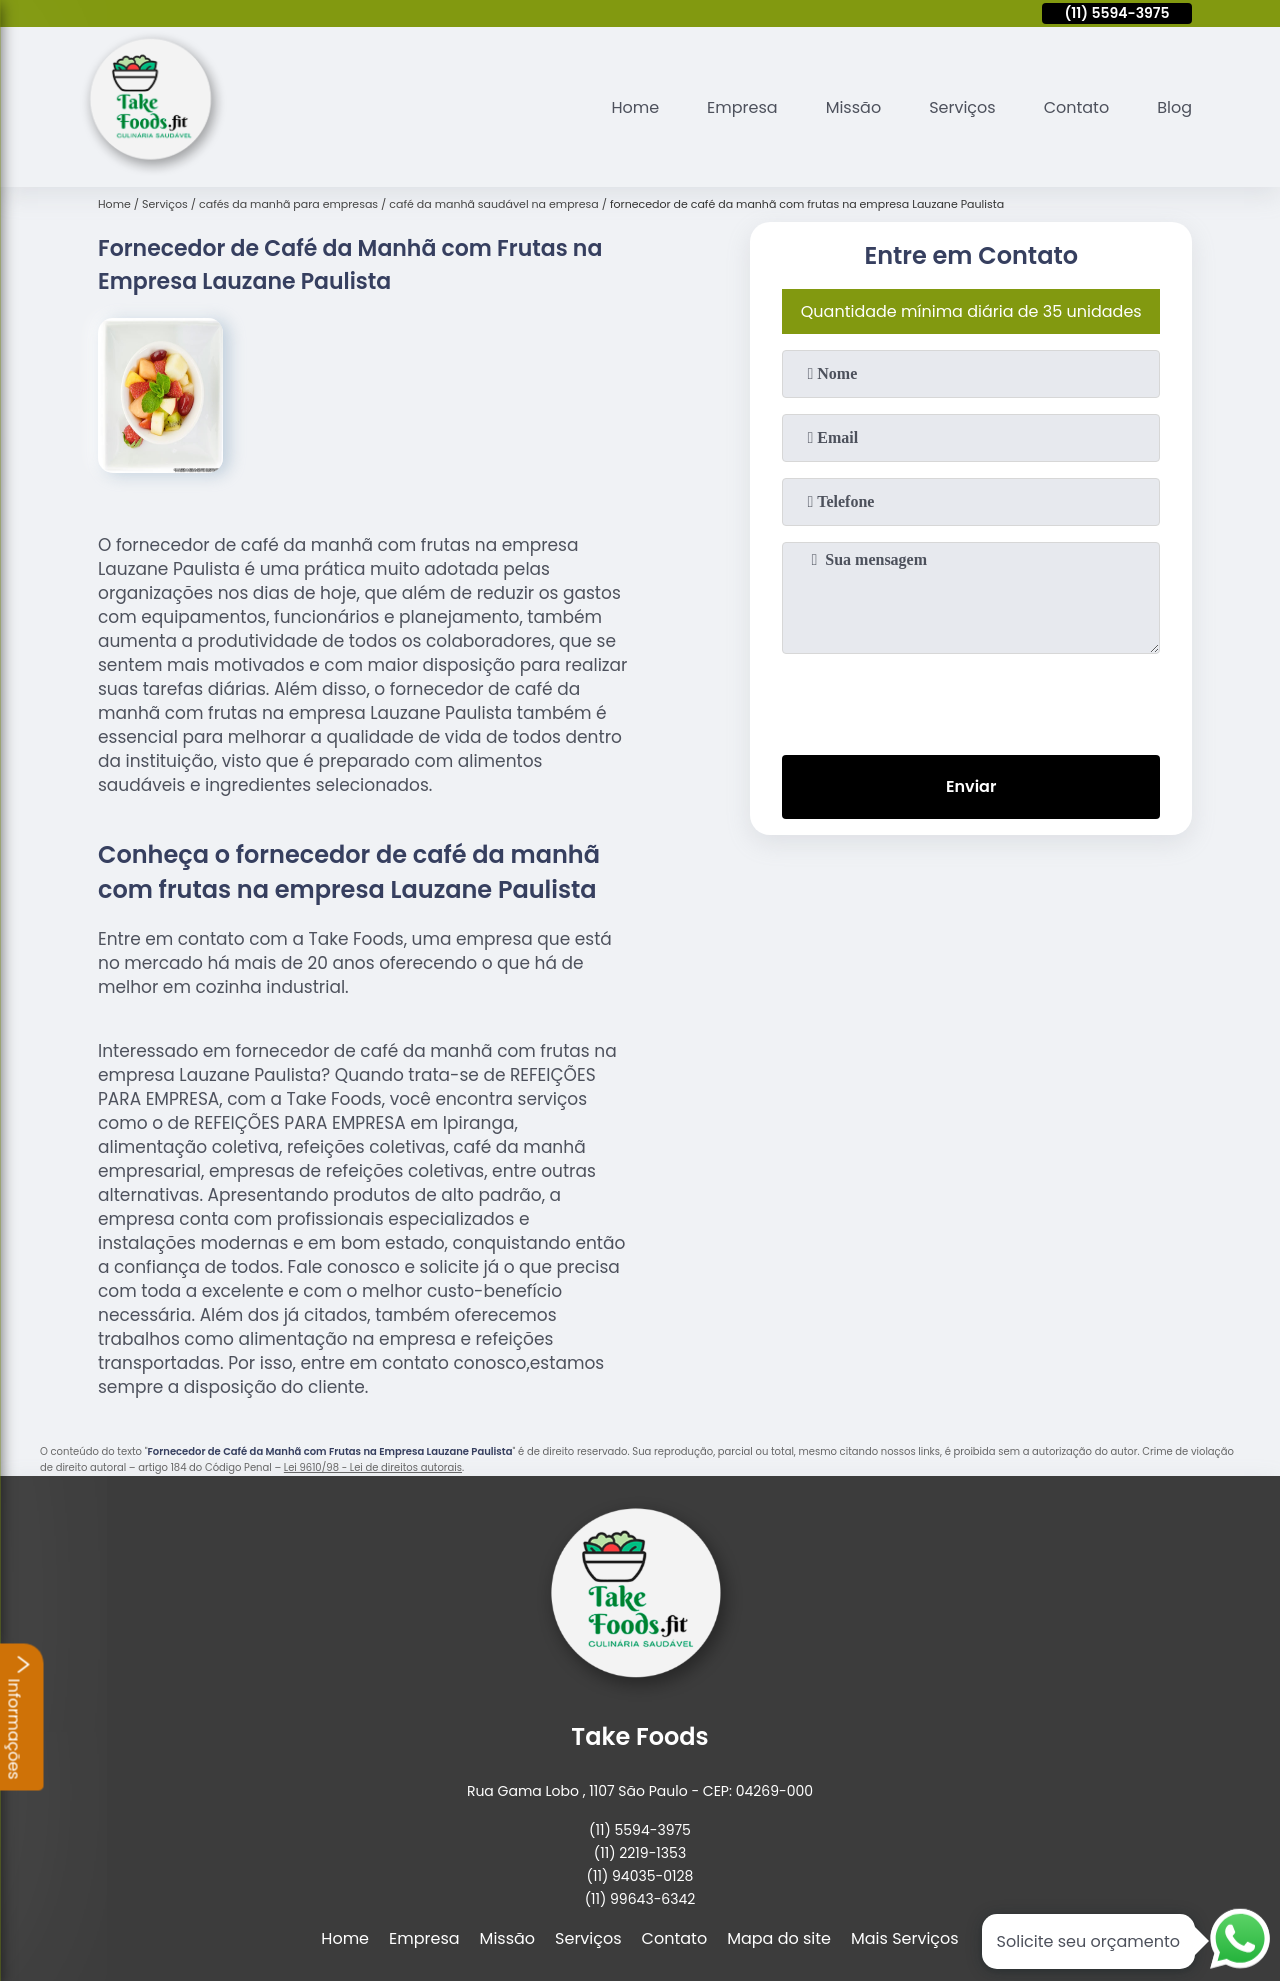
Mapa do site (779, 1938)
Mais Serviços (905, 1938)
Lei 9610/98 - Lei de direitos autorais (373, 1467)
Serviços (962, 107)
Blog (1174, 107)
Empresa (742, 107)
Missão (853, 107)
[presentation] (971, 700)
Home (635, 107)
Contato (1077, 107)
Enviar (971, 786)
